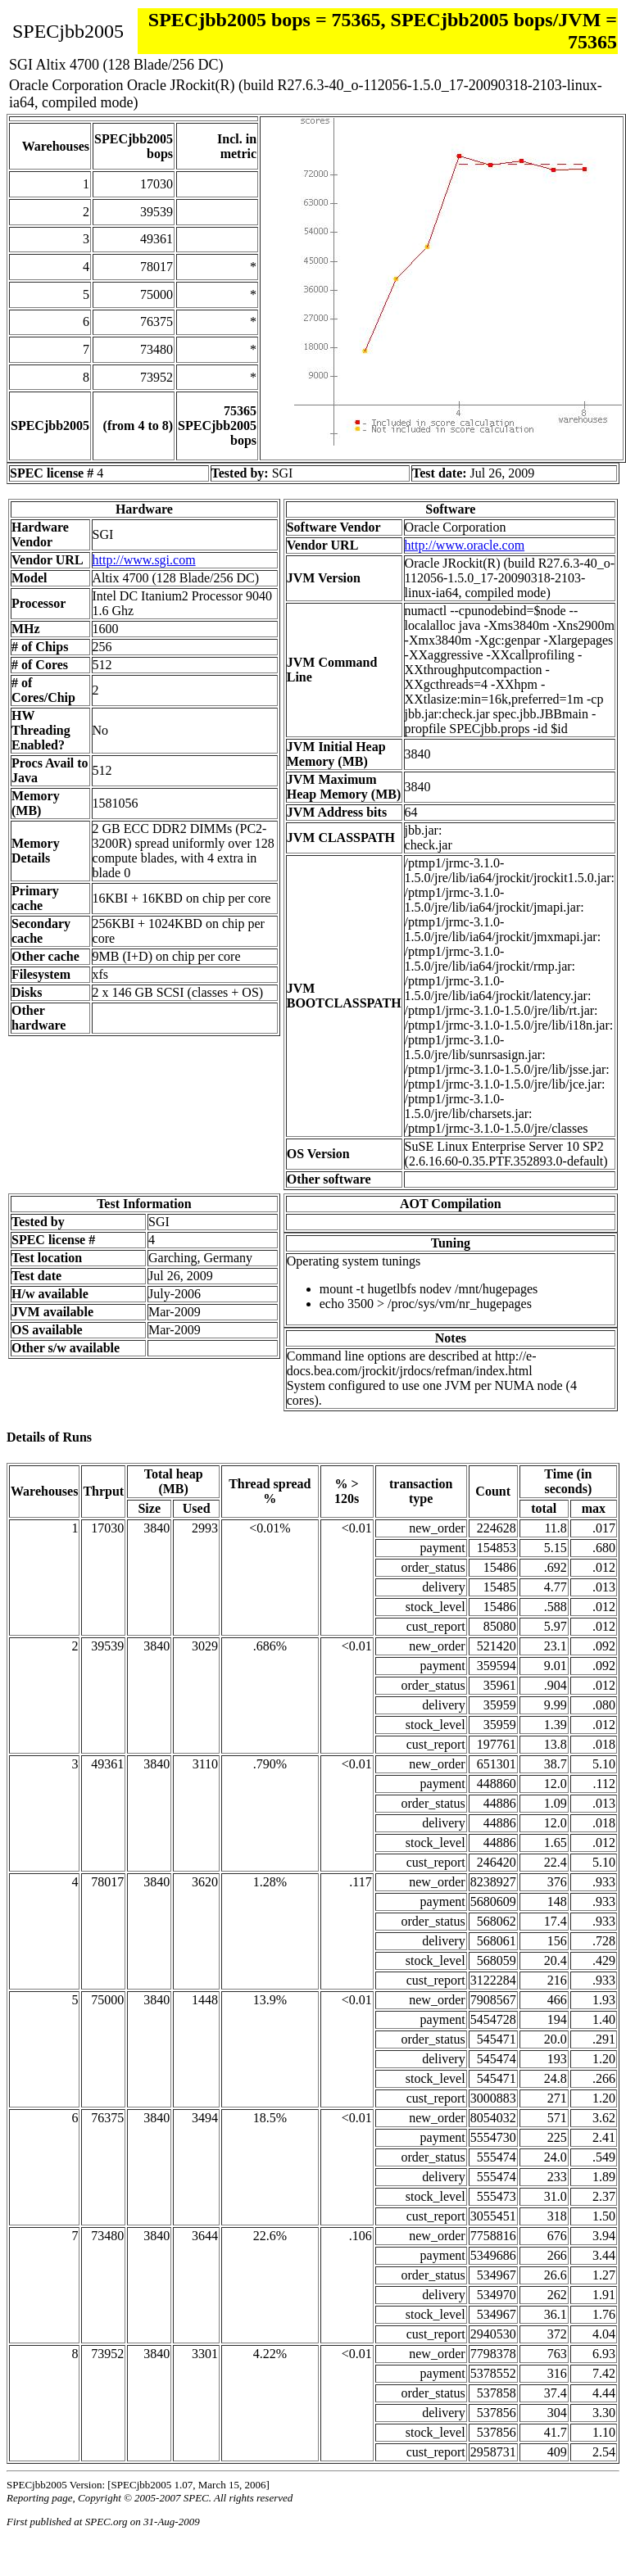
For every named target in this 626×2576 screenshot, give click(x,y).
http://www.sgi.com (144, 560)
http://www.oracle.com (464, 545)
